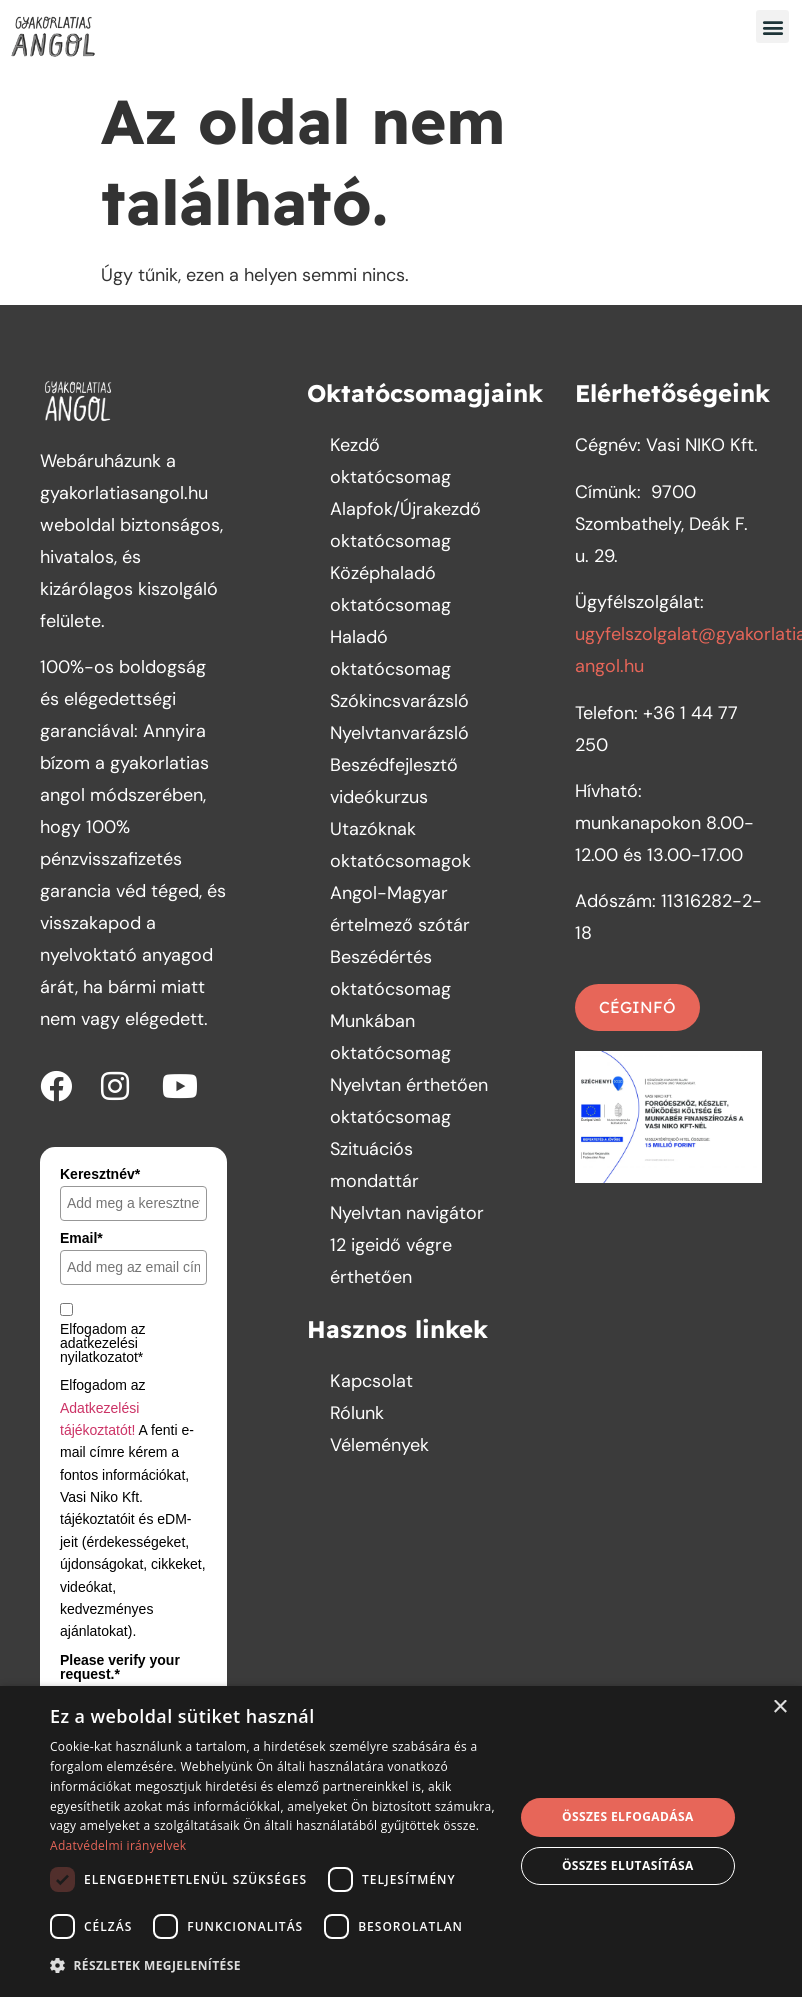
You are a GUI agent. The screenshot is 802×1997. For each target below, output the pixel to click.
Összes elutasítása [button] (628, 1865)
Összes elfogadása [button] (628, 1816)
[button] (772, 26)
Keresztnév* (100, 1174)
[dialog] (401, 1841)
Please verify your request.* (120, 1667)
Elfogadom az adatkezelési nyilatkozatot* (103, 1343)
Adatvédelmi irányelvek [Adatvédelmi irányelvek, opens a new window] (118, 1845)
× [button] (779, 1707)
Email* (81, 1238)
